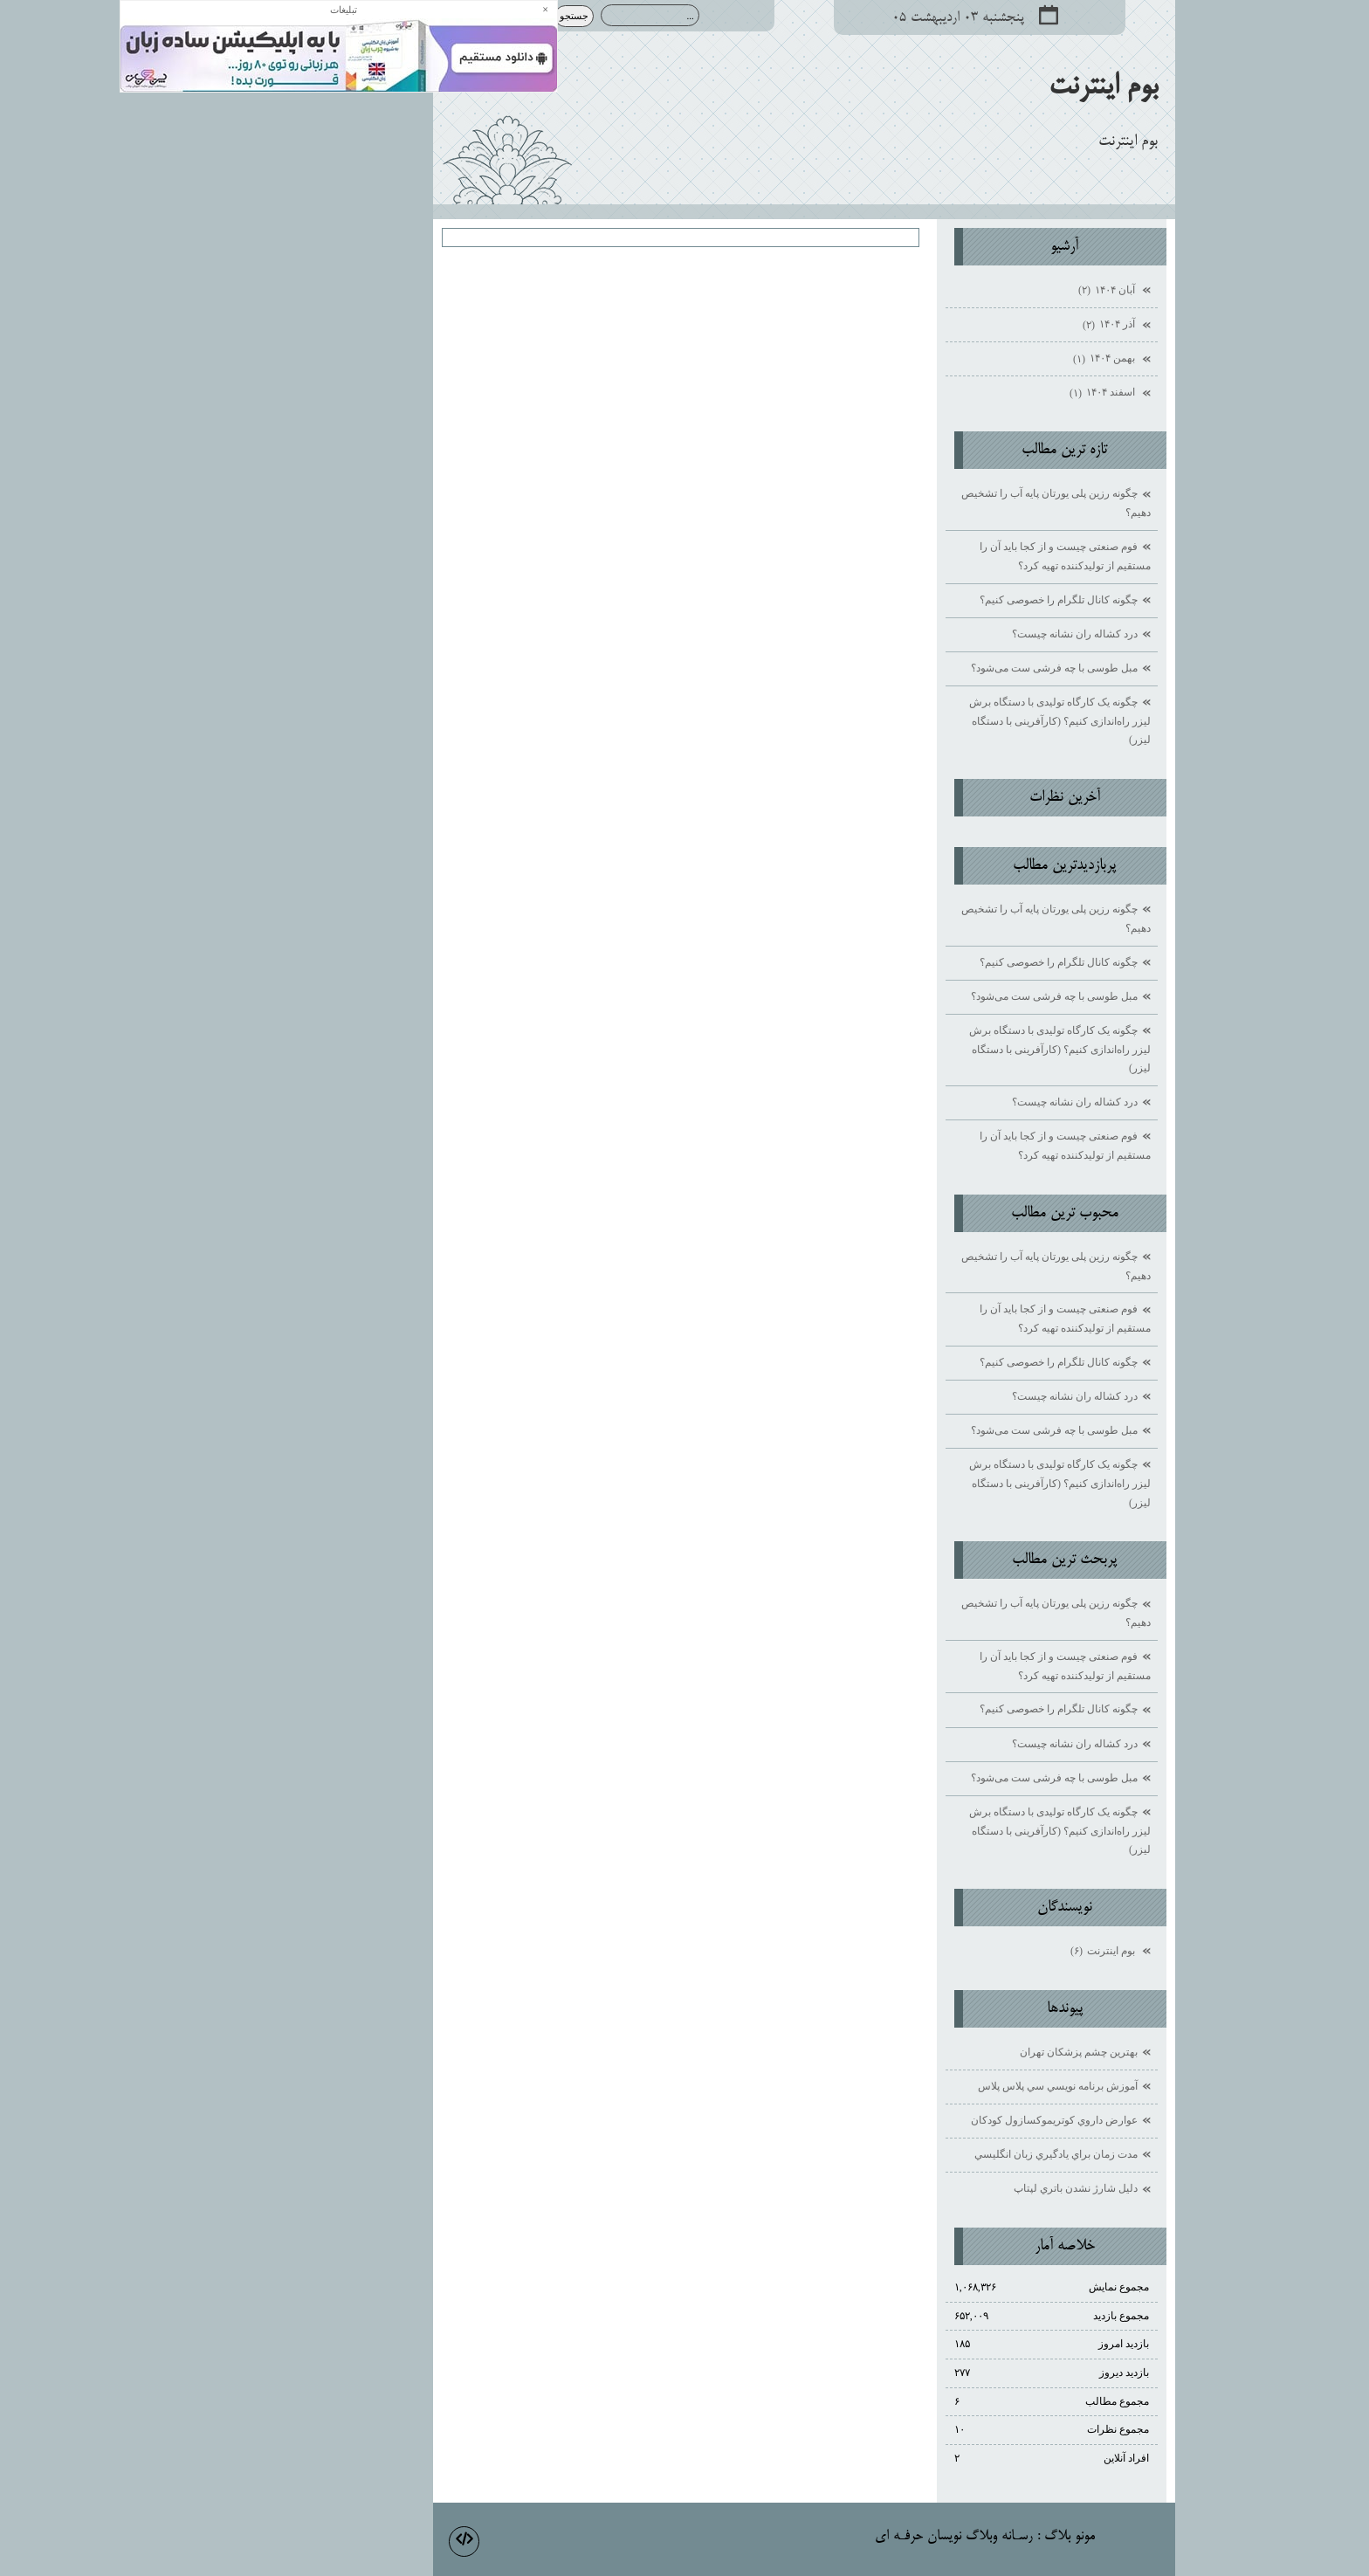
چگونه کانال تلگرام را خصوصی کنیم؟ (939, 600)
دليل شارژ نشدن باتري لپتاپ (956, 2188)
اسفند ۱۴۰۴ (984, 393)
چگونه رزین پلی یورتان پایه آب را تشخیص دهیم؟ (936, 503)
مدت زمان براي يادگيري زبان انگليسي (936, 2154)
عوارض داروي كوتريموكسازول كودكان (934, 2120)
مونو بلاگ (950, 2536)
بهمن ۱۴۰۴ (985, 359)
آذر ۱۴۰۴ (990, 325)
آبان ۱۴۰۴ (988, 290)
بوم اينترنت (983, 87)
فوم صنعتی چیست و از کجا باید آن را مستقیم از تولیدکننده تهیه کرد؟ (945, 556)
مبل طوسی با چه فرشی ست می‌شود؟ (934, 668)
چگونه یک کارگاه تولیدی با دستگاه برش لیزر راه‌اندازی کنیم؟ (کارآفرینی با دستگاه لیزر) (940, 721)
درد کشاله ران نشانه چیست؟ (955, 634)
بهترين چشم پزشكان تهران (959, 2052)
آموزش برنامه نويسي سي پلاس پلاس (938, 2086)
